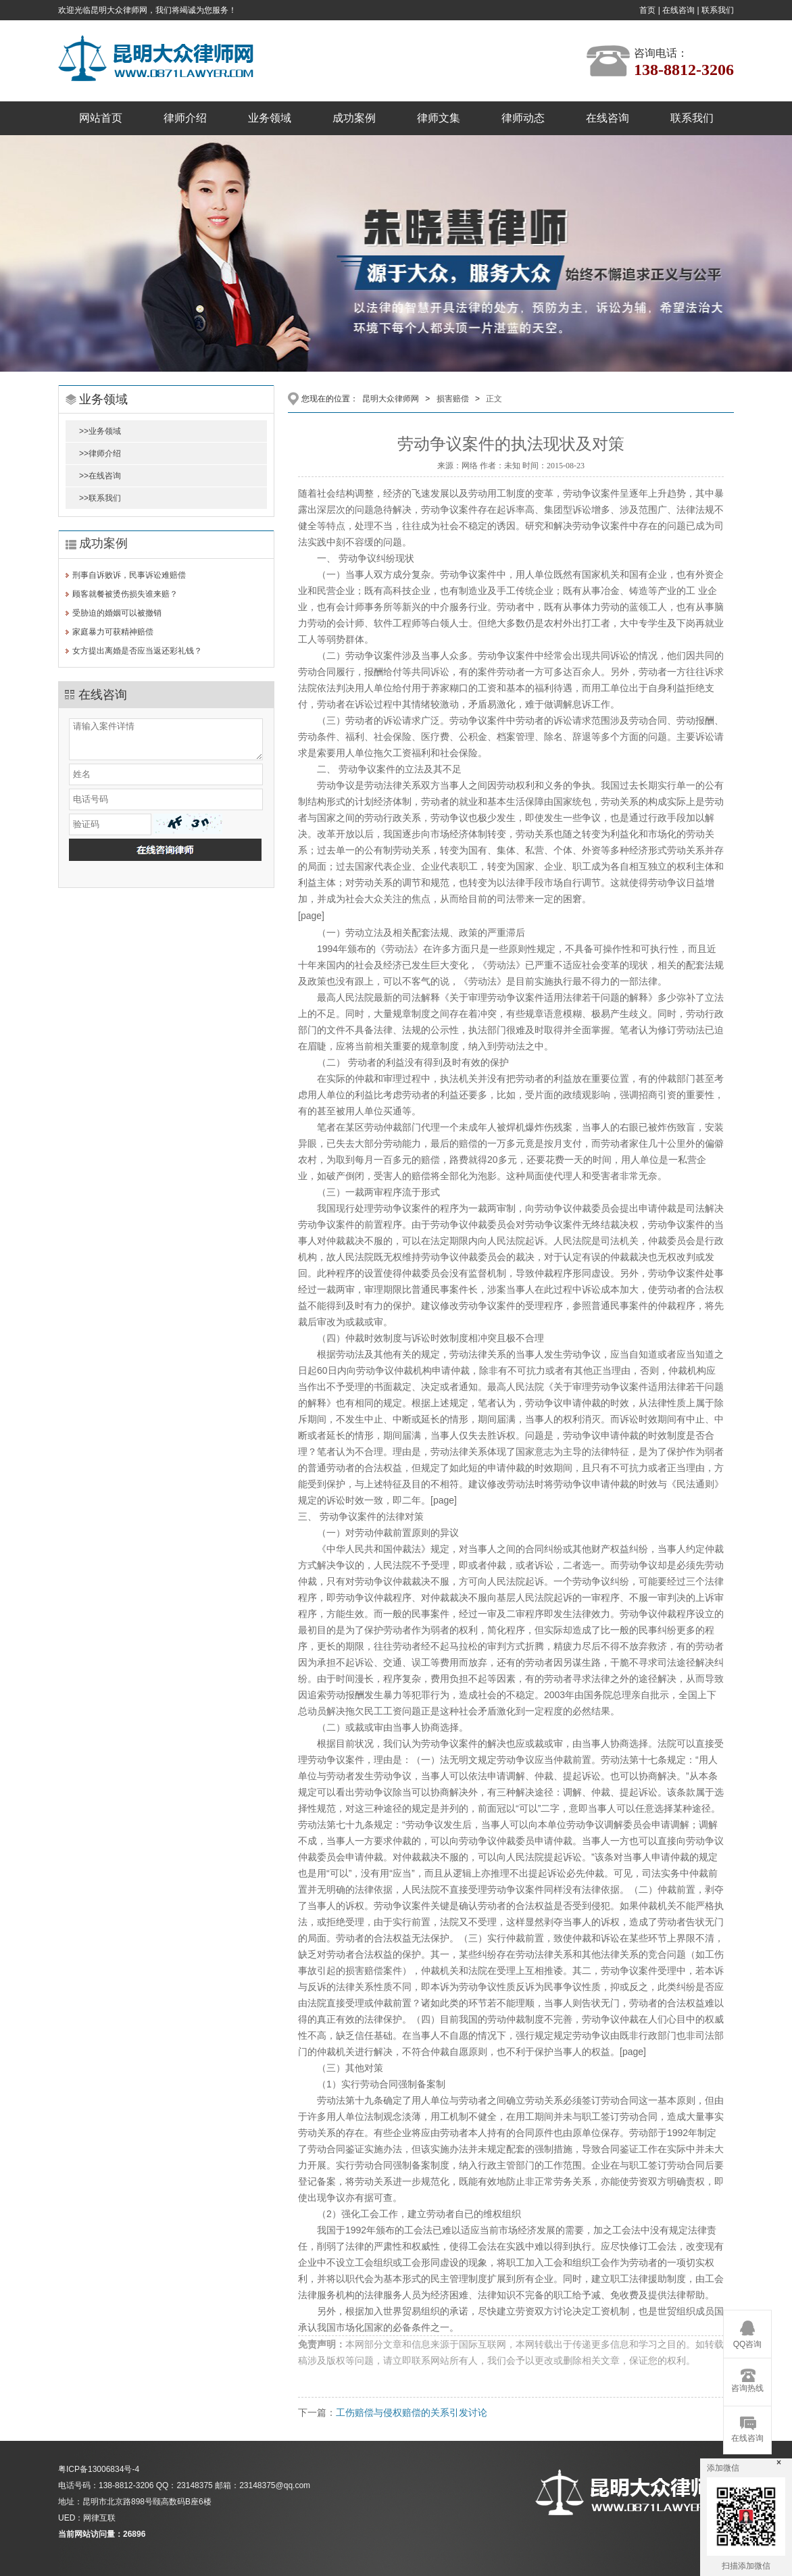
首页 (647, 10)
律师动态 (523, 118)
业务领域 (269, 118)
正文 (494, 398)
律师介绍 (185, 118)
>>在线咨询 (100, 475)
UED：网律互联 (87, 2518)
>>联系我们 (100, 498)
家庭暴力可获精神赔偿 (112, 632)
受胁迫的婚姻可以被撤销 (117, 613)
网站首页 (100, 118)
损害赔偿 (453, 398)
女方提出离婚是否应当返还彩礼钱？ (137, 650)
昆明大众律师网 (390, 398)
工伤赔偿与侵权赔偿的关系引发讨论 (411, 2412)
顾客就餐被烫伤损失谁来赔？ (125, 594)
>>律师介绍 (100, 453)
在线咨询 (678, 10)
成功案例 (354, 118)
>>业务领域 (100, 431)
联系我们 (717, 10)
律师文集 (438, 118)
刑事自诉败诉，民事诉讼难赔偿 (129, 575)
